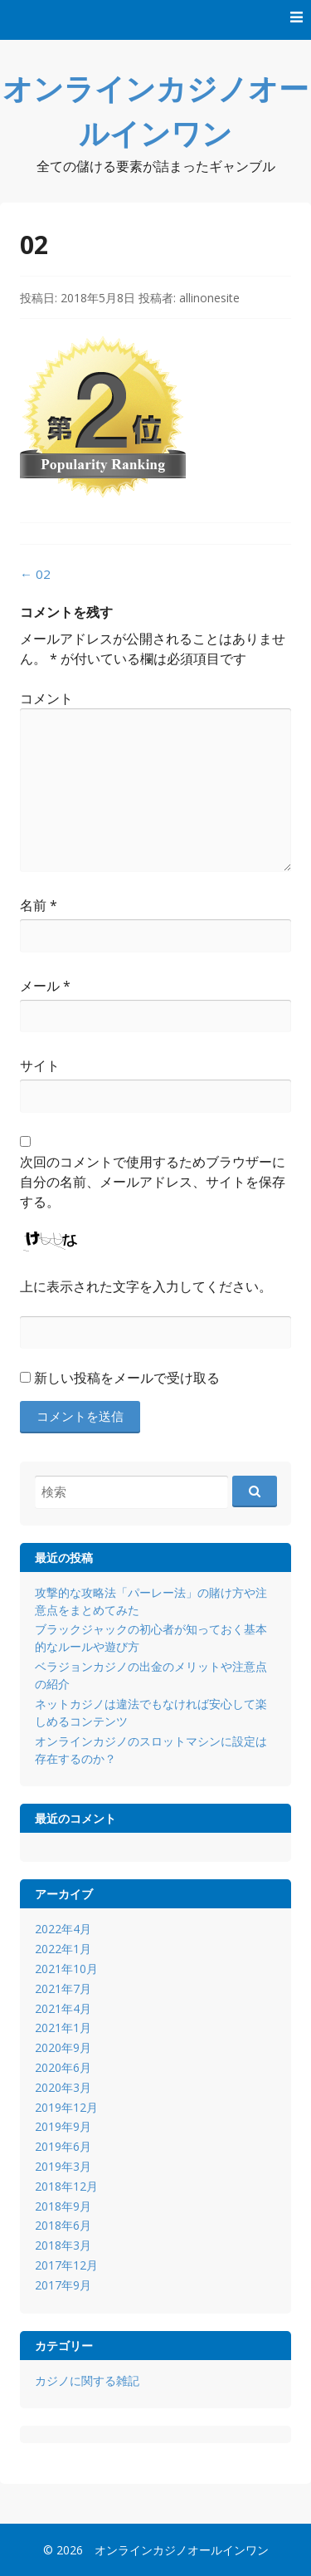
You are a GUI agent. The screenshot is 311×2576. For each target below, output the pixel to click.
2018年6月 (63, 2225)
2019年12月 (66, 2107)
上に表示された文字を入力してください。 (146, 1286)
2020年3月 (63, 2087)
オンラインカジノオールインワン (182, 2550)
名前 (38, 905)
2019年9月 (63, 2126)
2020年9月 (63, 2047)
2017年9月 (63, 2285)
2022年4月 (63, 1929)
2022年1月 (63, 1948)
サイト (40, 1065)
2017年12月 (66, 2265)
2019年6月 (63, 2146)
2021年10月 (66, 1968)
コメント (46, 698)
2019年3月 (63, 2166)
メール (45, 986)
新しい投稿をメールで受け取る (127, 1378)
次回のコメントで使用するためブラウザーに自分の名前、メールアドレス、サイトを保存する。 (152, 1182)
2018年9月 (63, 2206)
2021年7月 (63, 1988)
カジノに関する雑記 (87, 2380)
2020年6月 (63, 2067)
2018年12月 (66, 2186)
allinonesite (209, 298)
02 (35, 574)
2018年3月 (63, 2245)
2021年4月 (63, 2008)
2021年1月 (63, 2027)
